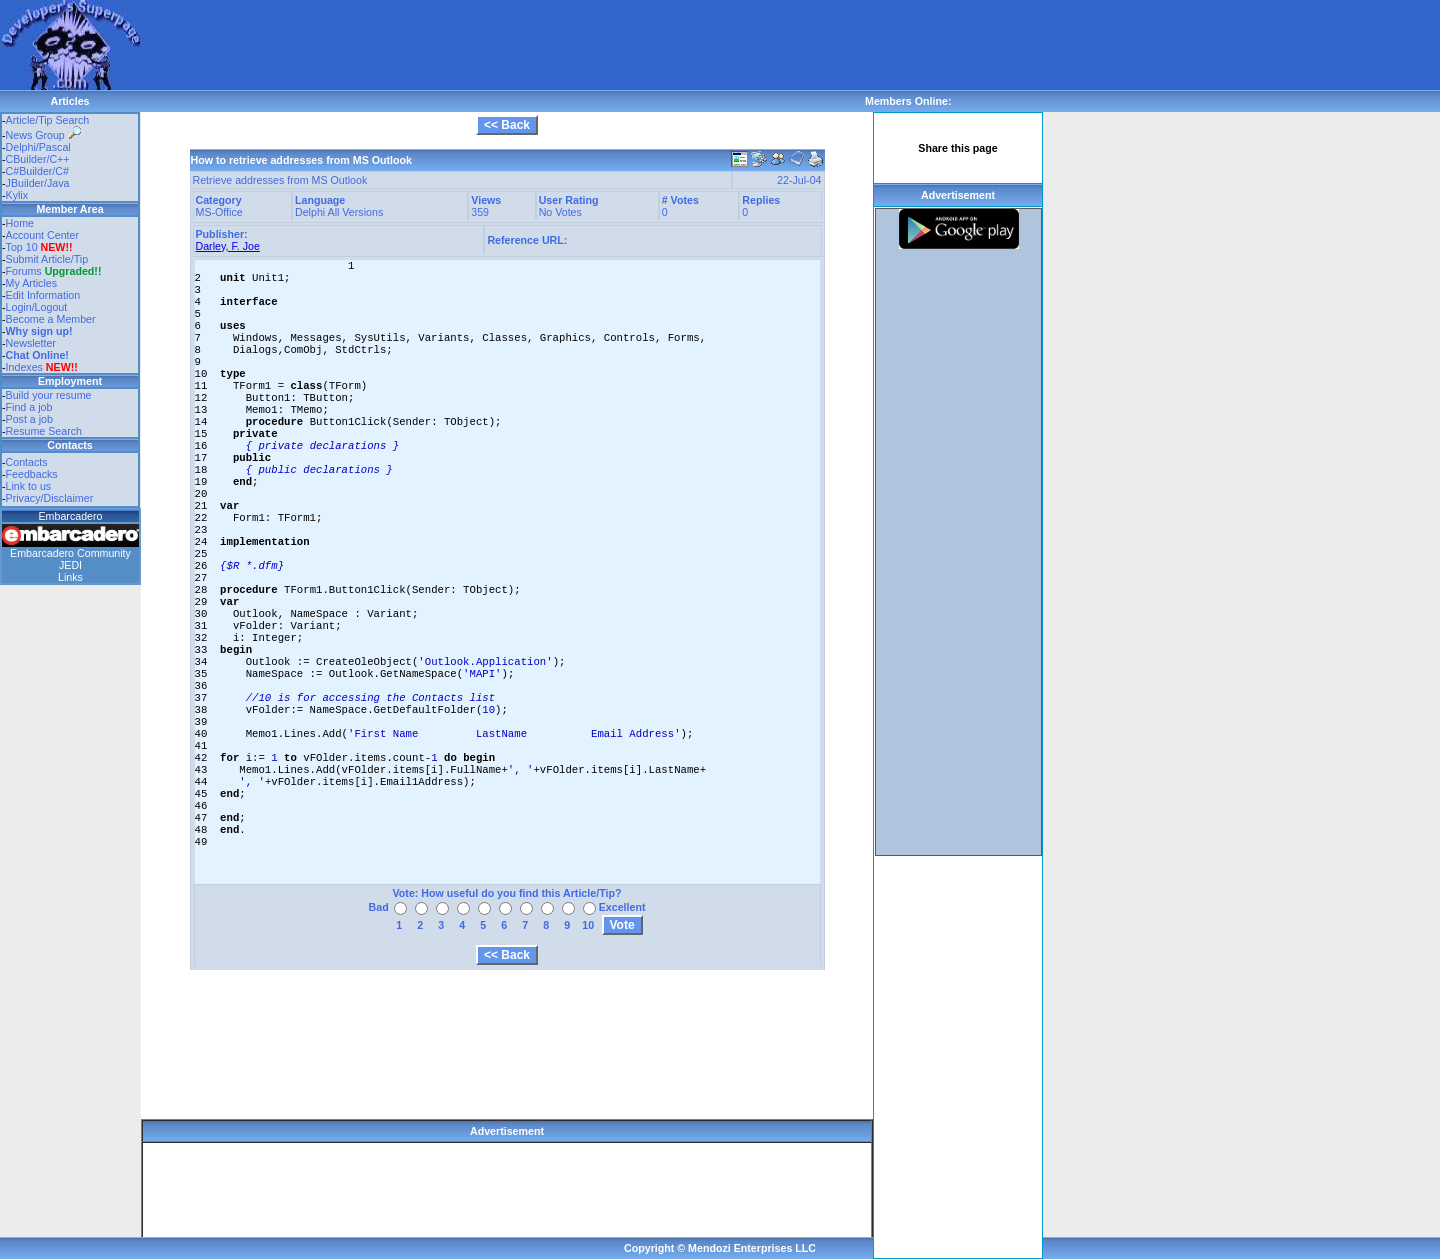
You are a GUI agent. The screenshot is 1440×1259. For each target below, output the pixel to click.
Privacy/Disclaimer (50, 498)
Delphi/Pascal (38, 147)
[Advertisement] (504, 45)
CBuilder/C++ (38, 159)
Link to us (29, 486)
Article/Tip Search (48, 120)
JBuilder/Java (38, 183)
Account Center (42, 235)
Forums (54, 271)
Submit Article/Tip (47, 259)
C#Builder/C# (37, 171)
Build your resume (49, 395)
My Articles (32, 283)
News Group (43, 135)
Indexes (24, 367)
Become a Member (51, 319)
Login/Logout (37, 307)
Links (70, 577)
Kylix (17, 195)
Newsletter (31, 343)
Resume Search (44, 431)
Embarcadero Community (70, 553)
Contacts (27, 462)
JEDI (70, 565)
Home (20, 223)
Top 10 (22, 247)
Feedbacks (32, 474)
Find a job (29, 407)
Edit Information (43, 295)
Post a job (29, 419)
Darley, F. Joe (228, 246)
